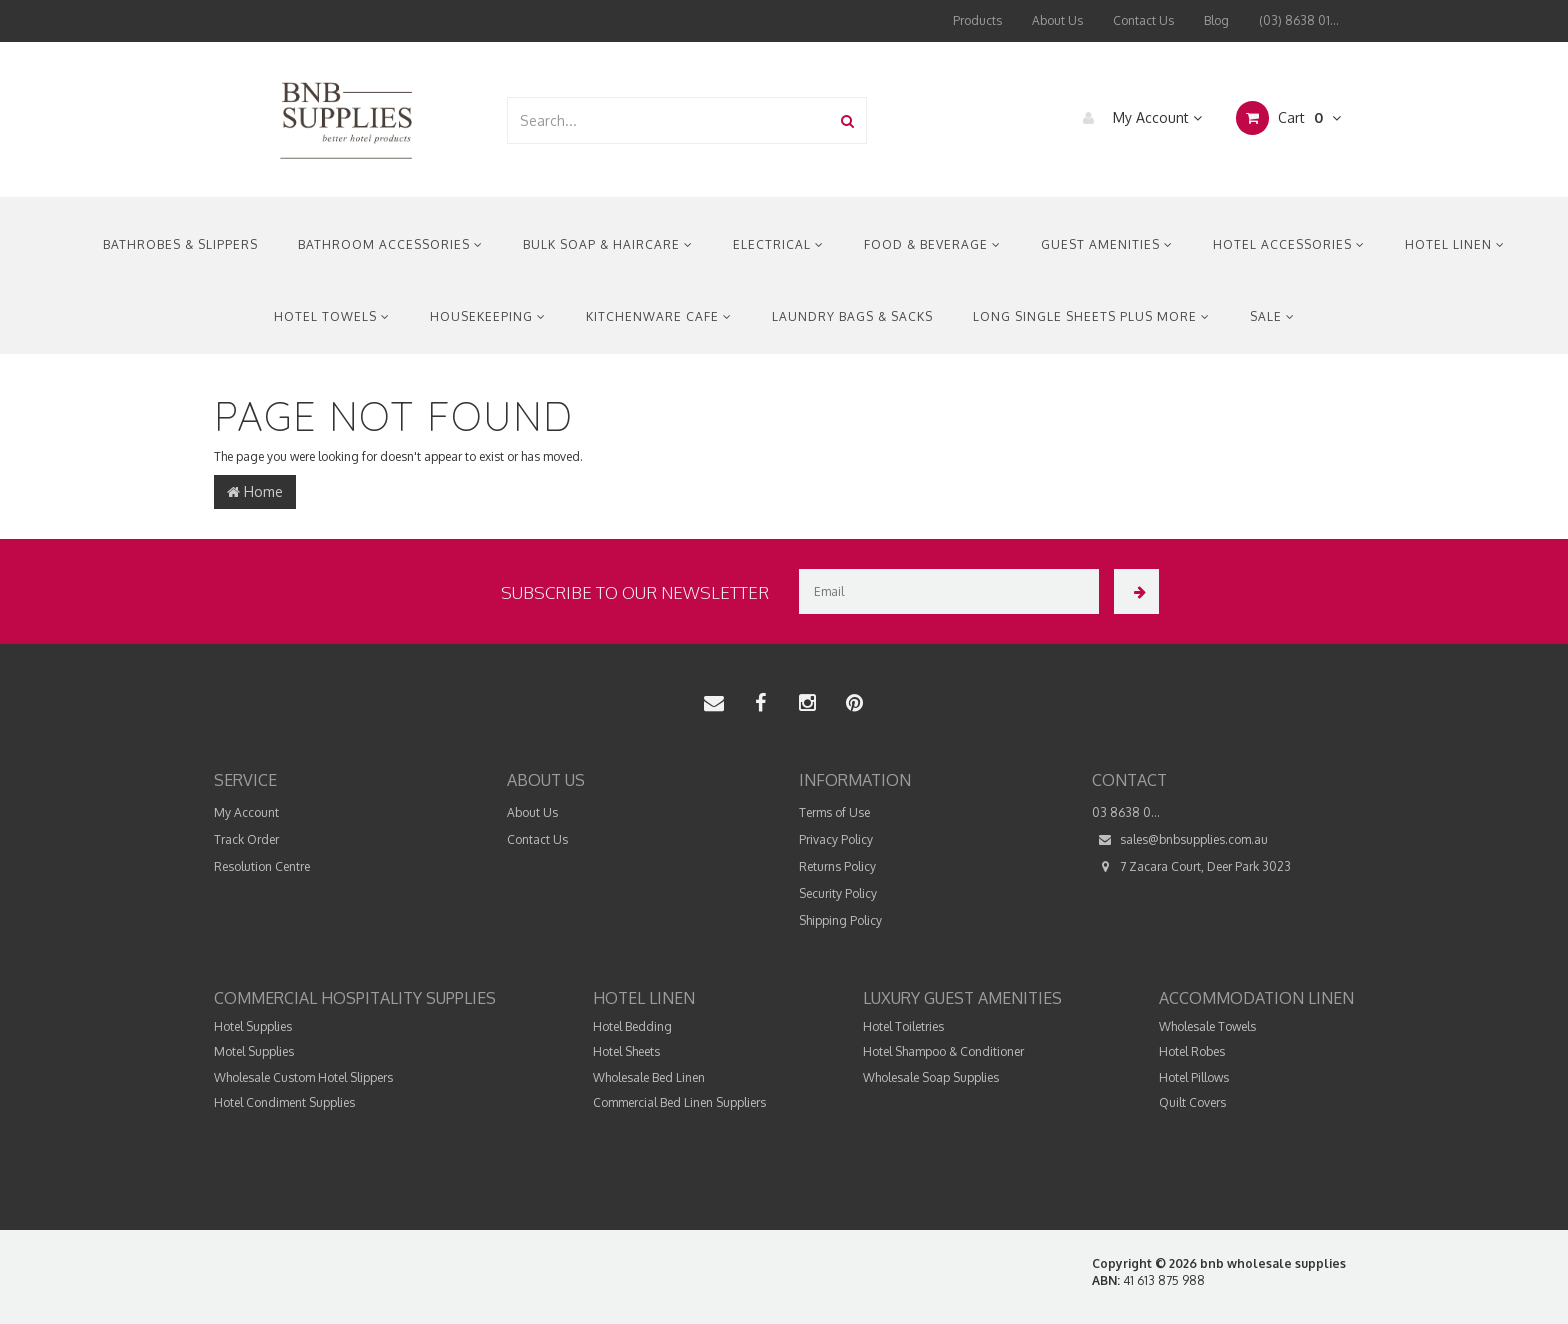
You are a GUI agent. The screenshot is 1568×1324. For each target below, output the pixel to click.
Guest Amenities (1107, 244)
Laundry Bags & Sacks (852, 316)
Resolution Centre (262, 866)
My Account (1137, 118)
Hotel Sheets (626, 1051)
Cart (1288, 118)
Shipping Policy (840, 920)
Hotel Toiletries (903, 1026)
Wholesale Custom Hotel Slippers (303, 1077)
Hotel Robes (1192, 1051)
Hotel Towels (332, 316)
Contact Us (1143, 20)
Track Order (246, 839)
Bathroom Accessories (390, 244)
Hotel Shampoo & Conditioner (943, 1051)
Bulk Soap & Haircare (608, 244)
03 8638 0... (1126, 812)
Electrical (778, 244)
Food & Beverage (932, 244)
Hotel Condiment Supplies (284, 1102)
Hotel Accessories (1289, 244)
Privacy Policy (836, 839)
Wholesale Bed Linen (649, 1077)
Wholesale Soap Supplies (931, 1077)
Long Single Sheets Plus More (1091, 316)
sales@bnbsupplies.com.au (1180, 839)
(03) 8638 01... (1299, 20)
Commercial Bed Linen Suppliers (679, 1102)
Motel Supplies (254, 1051)
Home (255, 491)
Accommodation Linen (1256, 998)
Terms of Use (834, 812)
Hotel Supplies (253, 1026)
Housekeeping (488, 316)
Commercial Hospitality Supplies (355, 998)
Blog (1216, 20)
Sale (1272, 316)
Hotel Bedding (632, 1026)
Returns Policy (837, 866)
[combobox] (669, 120)
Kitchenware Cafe (659, 316)
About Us (1057, 20)
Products (977, 20)
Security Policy (838, 893)
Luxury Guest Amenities (962, 998)
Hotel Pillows (1194, 1077)
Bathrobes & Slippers (180, 244)
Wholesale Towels (1207, 1026)
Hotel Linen (1455, 244)
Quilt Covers (1192, 1102)
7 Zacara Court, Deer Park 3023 (1191, 866)
